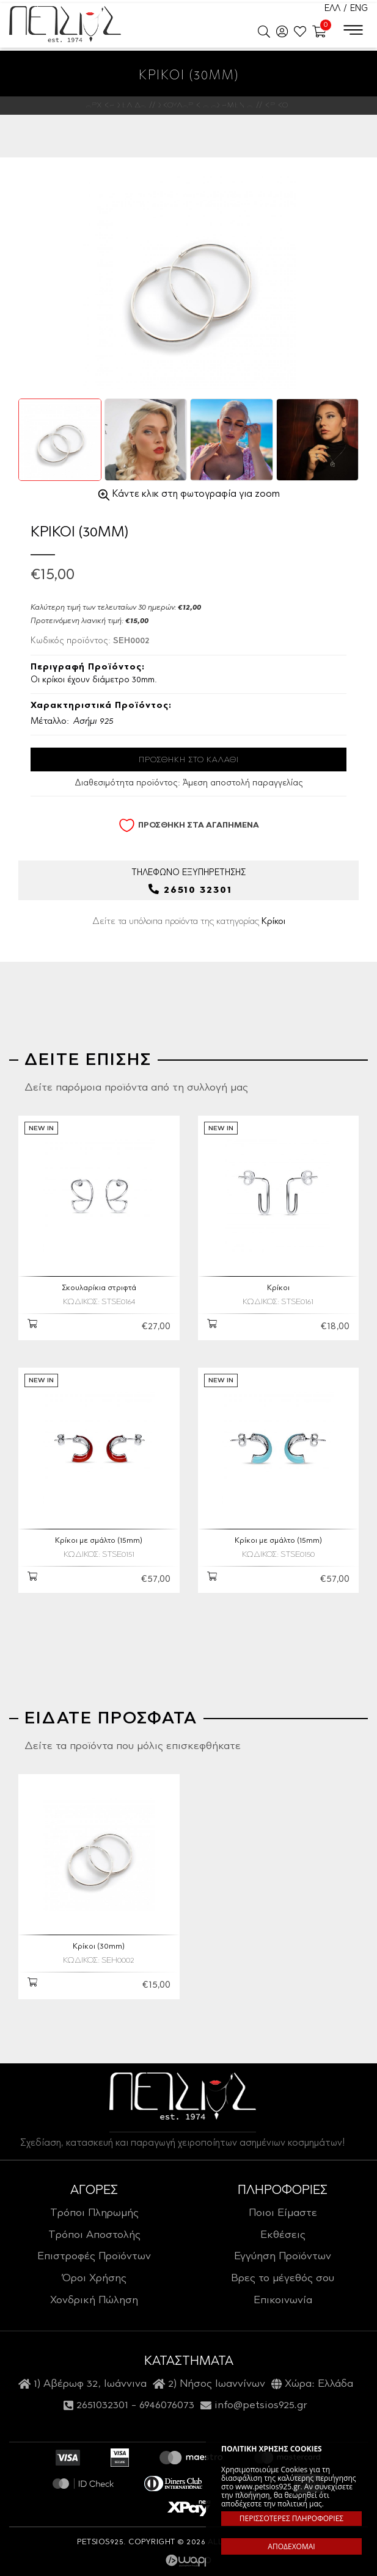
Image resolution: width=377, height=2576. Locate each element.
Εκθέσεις (283, 2235)
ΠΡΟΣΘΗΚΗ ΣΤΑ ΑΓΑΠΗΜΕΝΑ (189, 825)
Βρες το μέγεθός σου (282, 2278)
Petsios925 (65, 24)
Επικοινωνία (283, 2300)
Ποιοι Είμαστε (283, 2213)
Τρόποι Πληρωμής (94, 2213)
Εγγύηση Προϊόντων (282, 2257)
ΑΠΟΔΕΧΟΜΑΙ (291, 2546)
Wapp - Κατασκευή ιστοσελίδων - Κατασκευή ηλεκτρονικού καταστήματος (188, 2561)
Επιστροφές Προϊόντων (94, 2257)
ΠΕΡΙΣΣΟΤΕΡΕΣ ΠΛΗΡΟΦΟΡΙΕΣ (291, 2518)
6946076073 (166, 2405)
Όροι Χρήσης (94, 2278)
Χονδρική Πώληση (94, 2300)
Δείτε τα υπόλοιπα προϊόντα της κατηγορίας (188, 921)
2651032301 (102, 2405)
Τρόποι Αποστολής (94, 2235)
